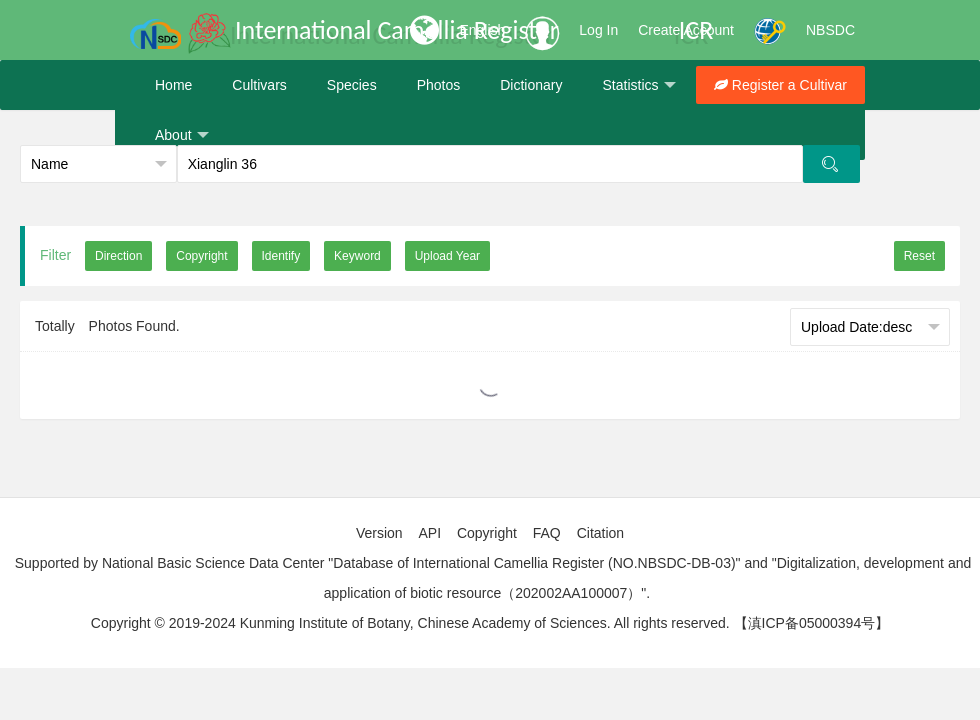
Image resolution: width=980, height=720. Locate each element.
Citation (600, 533)
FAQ (547, 533)
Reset (919, 256)
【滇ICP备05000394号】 (812, 623)
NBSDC (830, 30)
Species (352, 85)
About (182, 135)
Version (379, 533)
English (482, 30)
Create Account (686, 30)
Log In (598, 30)
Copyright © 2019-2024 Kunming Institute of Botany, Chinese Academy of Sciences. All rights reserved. (410, 623)
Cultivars (259, 85)
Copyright (487, 533)
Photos (439, 85)
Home (173, 85)
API (429, 533)
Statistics (638, 85)
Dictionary (531, 85)
